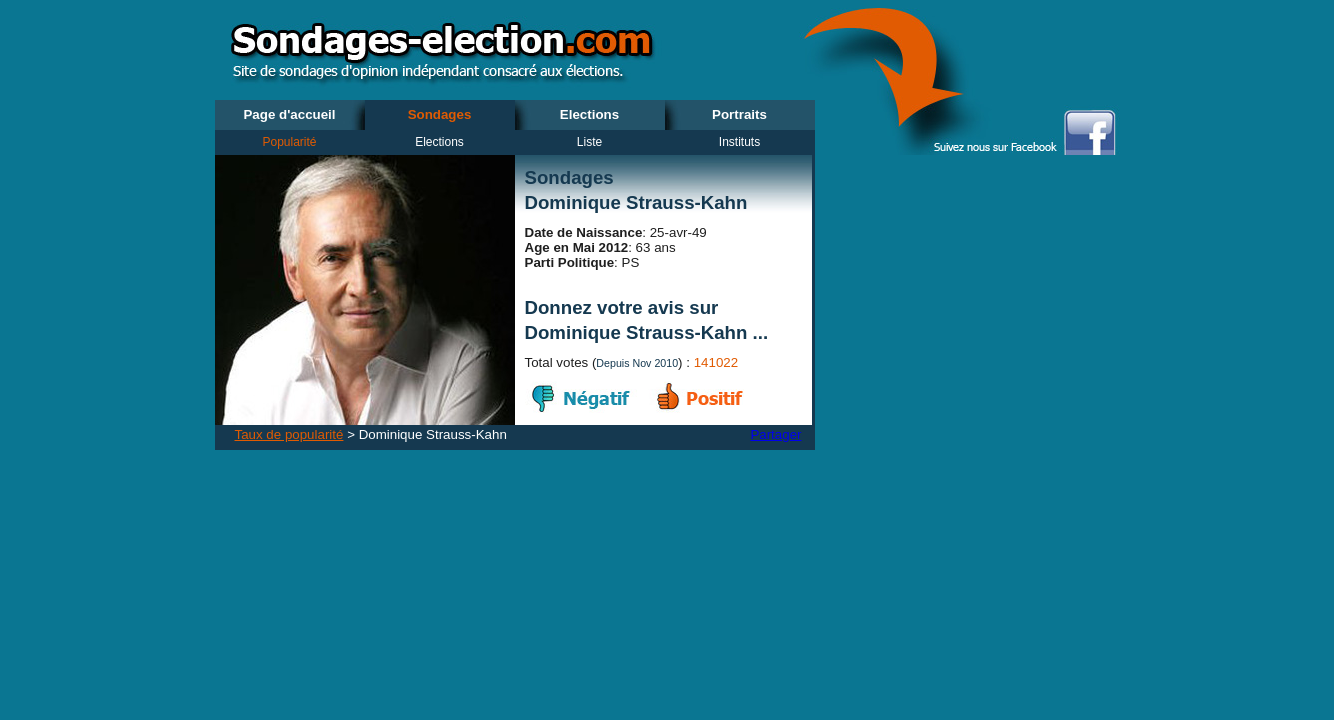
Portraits (739, 114)
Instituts (739, 142)
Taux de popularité (289, 434)
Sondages (440, 114)
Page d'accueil (289, 114)
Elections (589, 114)
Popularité (289, 142)
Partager (775, 434)
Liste (589, 142)
